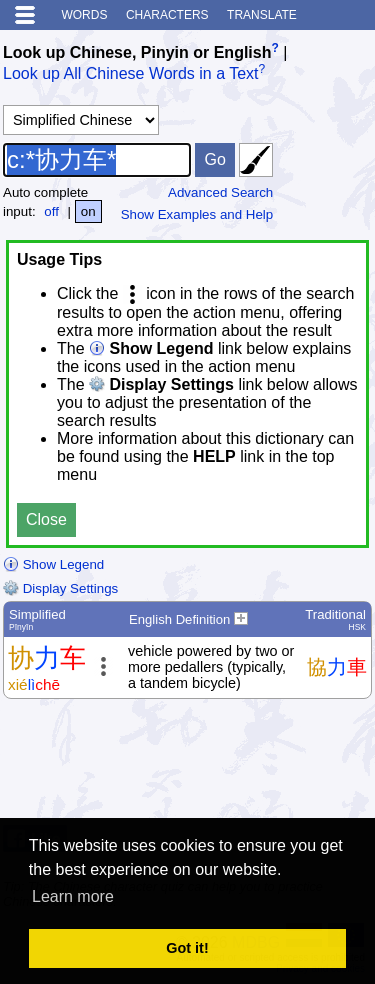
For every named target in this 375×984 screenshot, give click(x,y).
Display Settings (60, 588)
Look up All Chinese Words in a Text (131, 74)
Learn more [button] (73, 896)
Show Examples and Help (197, 214)
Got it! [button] (187, 948)
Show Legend (53, 564)
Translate (262, 15)
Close (46, 519)
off (51, 211)
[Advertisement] (212, 767)
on (88, 211)
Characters (167, 15)
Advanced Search (220, 192)
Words (84, 15)
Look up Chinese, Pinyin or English (137, 52)
